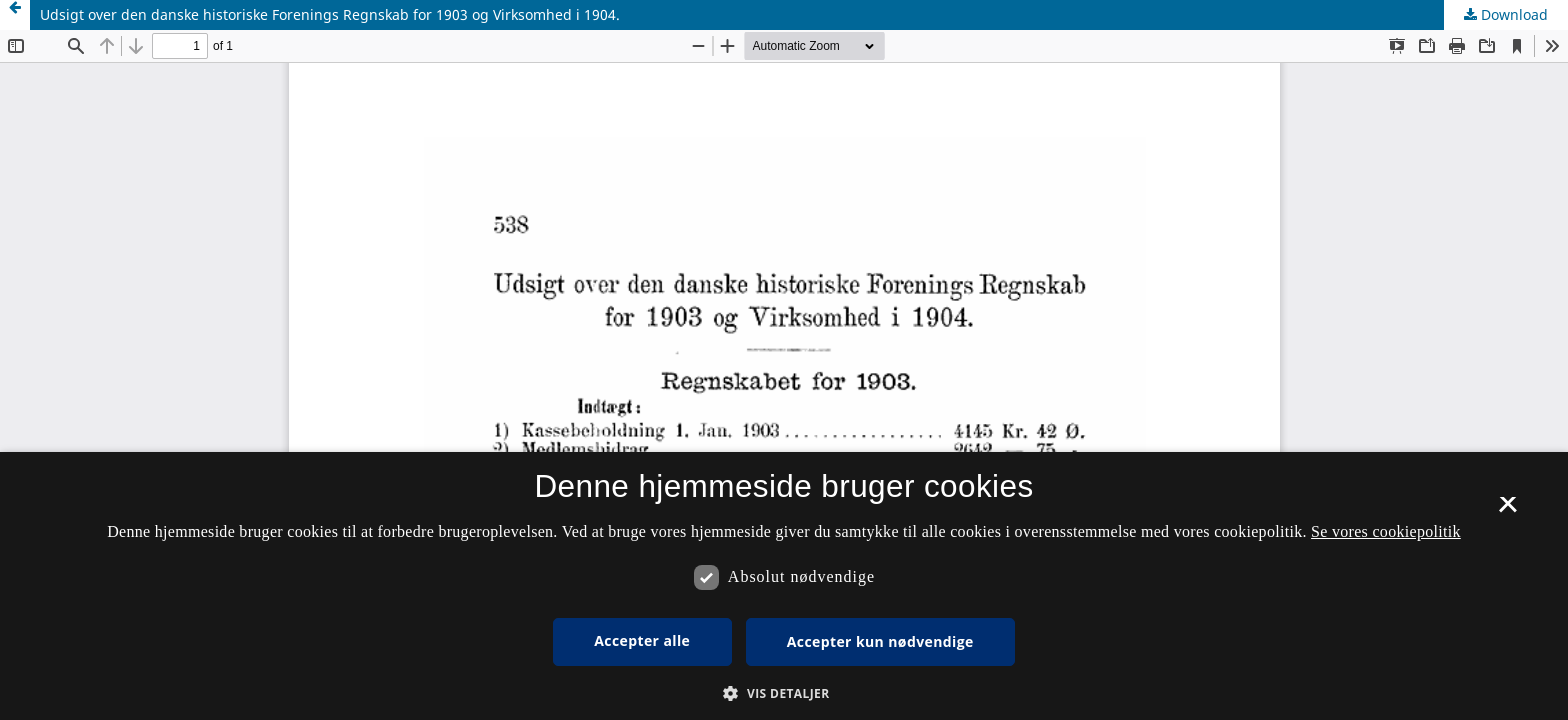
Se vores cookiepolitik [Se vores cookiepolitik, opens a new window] (1386, 531)
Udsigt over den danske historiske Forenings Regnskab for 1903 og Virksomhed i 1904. (330, 14)
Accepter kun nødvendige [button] (880, 641)
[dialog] (784, 586)
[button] (783, 693)
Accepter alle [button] (642, 640)
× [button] (1507, 511)
